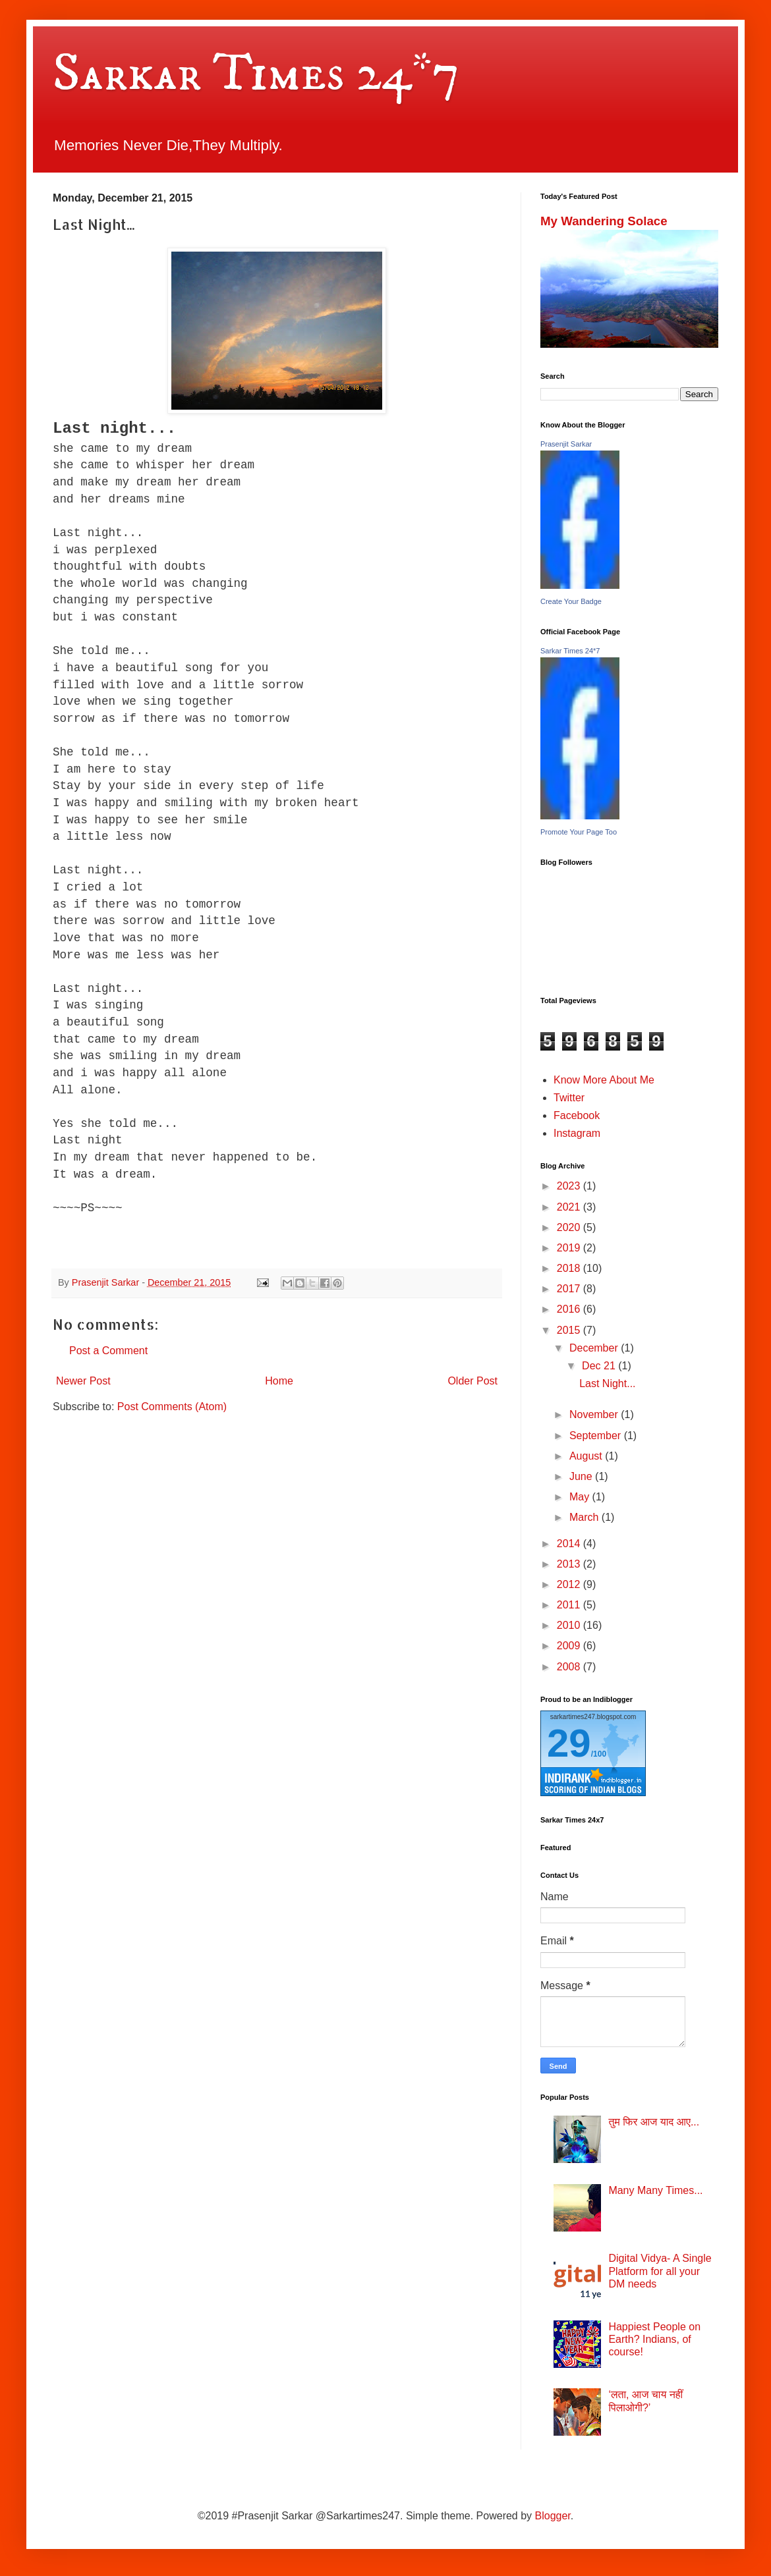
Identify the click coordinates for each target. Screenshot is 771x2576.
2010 (570, 1625)
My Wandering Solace (604, 221)
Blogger (553, 2515)
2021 (570, 1207)
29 (569, 1743)
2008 (570, 1666)
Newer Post (83, 1380)
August (587, 1456)
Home (279, 1380)
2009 (570, 1645)
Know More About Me (604, 1079)
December (595, 1348)
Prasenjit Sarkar (566, 444)
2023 (570, 1186)
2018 (570, 1268)
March (585, 1517)
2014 (570, 1543)
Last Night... (607, 1383)
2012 (570, 1584)
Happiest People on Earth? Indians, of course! (654, 2339)
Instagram (577, 1133)
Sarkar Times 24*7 (256, 74)
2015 (570, 1330)
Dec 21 (600, 1365)
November (595, 1414)
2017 (570, 1288)
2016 (570, 1309)
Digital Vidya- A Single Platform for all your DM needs (659, 2271)
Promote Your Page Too (578, 832)
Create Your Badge (571, 601)
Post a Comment (108, 1350)
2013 (570, 1564)
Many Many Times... (655, 2190)
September (596, 1435)
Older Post (472, 1380)
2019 (570, 1247)
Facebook (577, 1115)
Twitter (569, 1097)
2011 (570, 1604)
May (580, 1496)
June (582, 1476)
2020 (570, 1227)
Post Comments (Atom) (172, 1406)
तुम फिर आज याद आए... (653, 2121)
